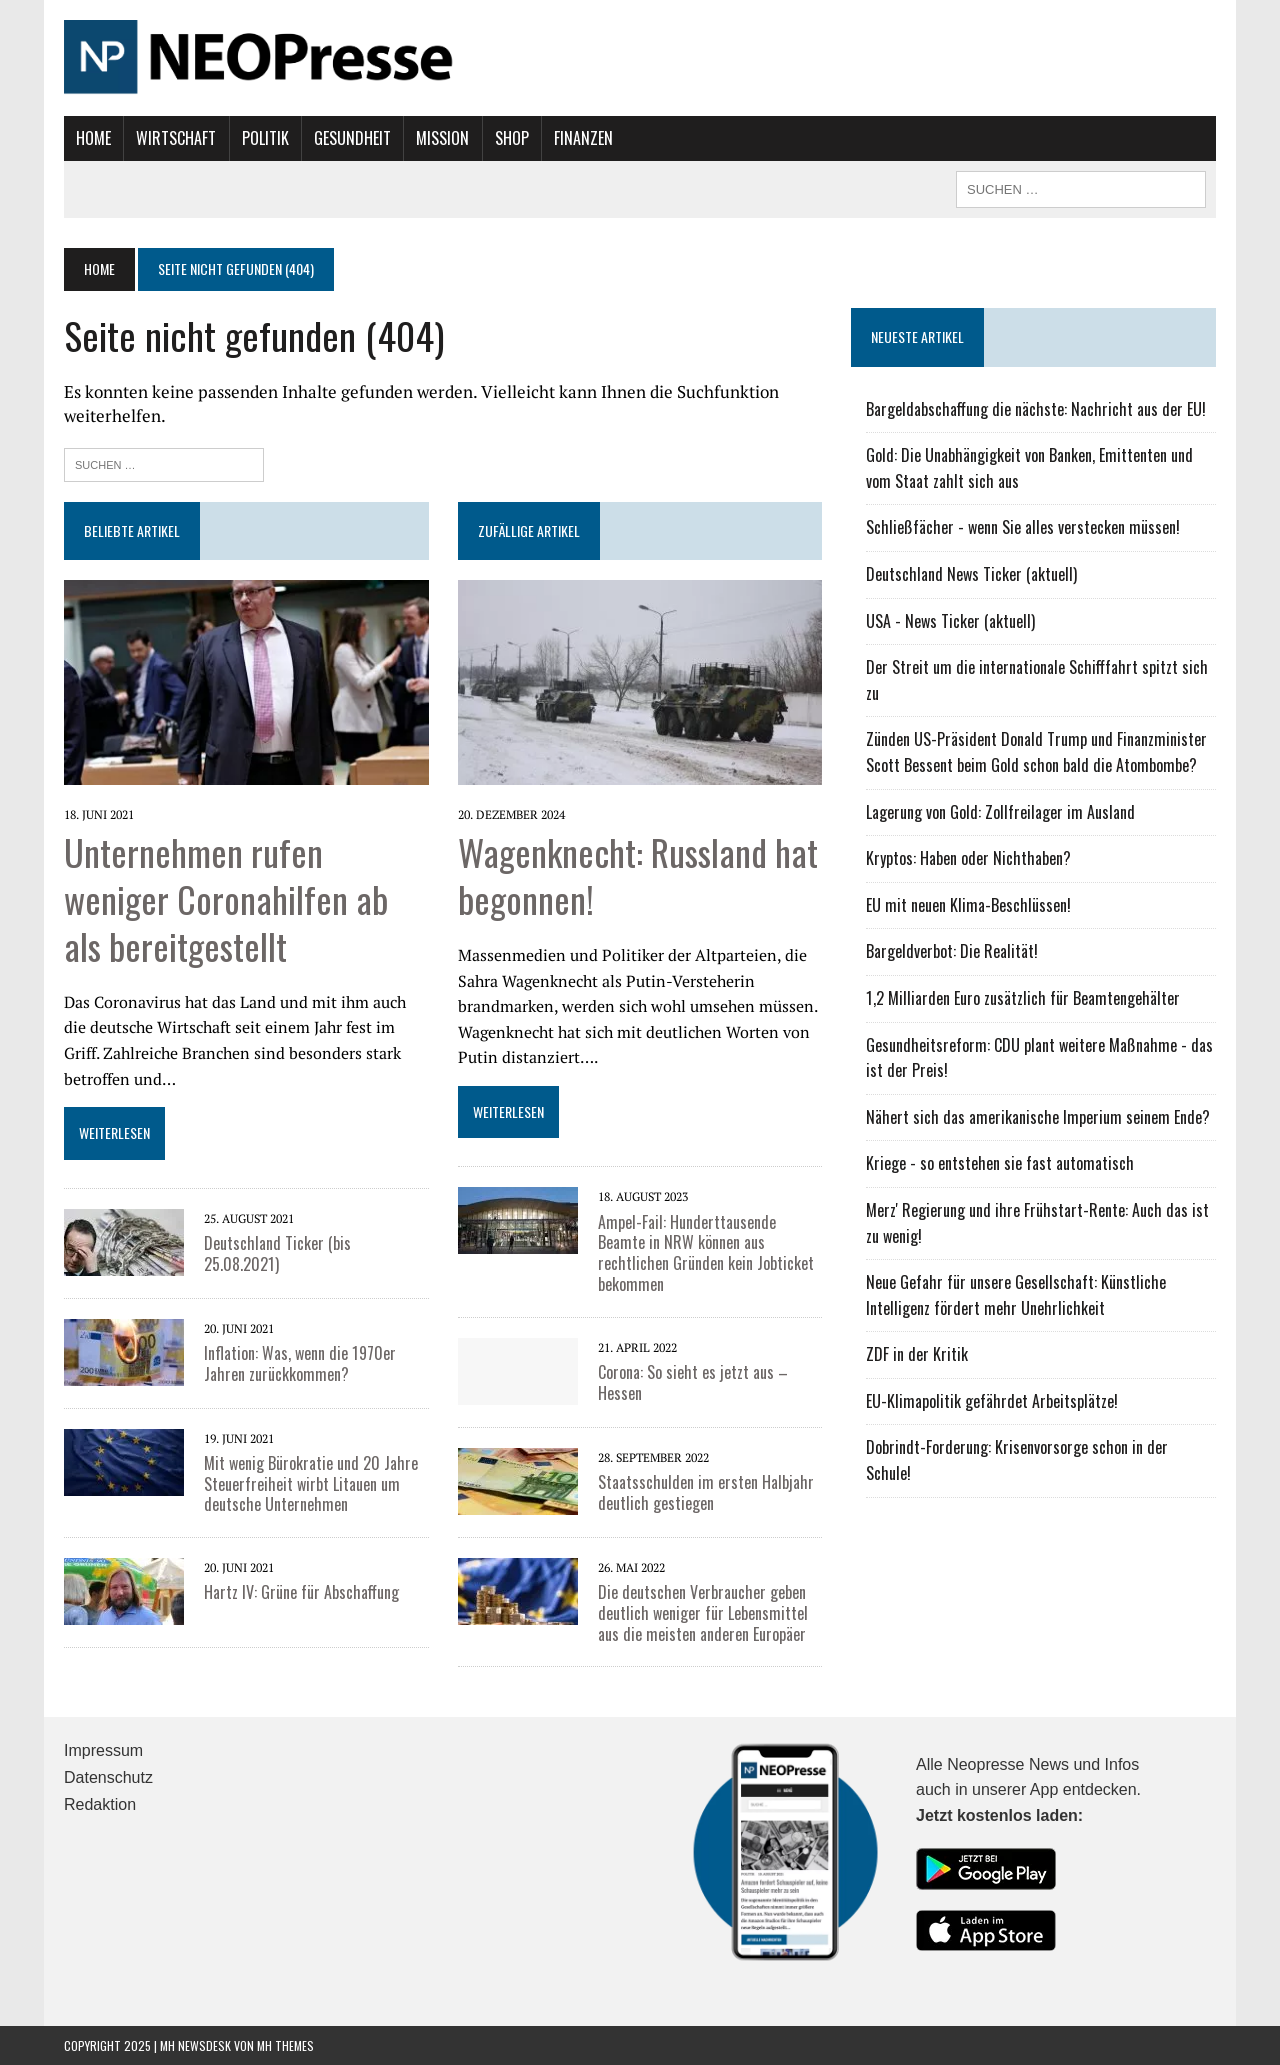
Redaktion (100, 1804)
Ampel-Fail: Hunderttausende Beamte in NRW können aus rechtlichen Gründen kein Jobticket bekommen (706, 1253)
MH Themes (285, 2045)
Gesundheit (352, 138)
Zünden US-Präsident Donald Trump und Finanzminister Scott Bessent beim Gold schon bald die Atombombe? (1036, 752)
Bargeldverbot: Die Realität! (952, 951)
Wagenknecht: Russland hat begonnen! (638, 875)
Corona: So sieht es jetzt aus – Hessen (693, 1382)
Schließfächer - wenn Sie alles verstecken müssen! (1023, 527)
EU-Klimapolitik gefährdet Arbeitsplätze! (992, 1401)
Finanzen (583, 138)
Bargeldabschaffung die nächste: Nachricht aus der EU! (1036, 409)
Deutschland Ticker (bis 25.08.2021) (277, 1253)
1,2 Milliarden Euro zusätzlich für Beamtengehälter (1023, 998)
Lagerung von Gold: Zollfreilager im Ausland (1000, 812)
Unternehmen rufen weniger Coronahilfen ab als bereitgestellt (226, 898)
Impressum (103, 1750)
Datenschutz (108, 1777)
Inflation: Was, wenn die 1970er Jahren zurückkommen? (300, 1363)
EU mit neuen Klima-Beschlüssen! (968, 905)
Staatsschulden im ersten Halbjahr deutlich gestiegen (706, 1492)
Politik (265, 138)
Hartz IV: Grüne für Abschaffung (301, 1592)
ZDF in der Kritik (917, 1354)
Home (93, 138)
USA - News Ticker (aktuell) (950, 621)
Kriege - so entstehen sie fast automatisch (1000, 1163)
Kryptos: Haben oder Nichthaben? (968, 858)
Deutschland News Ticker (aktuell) (971, 574)
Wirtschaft (176, 138)
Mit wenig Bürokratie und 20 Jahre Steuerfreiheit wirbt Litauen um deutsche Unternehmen (311, 1484)
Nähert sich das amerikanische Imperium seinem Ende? (1038, 1117)
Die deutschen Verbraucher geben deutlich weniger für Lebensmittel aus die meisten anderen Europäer (703, 1613)
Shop (512, 138)
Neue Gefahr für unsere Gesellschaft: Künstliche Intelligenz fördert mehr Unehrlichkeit (1016, 1295)
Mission (442, 138)
